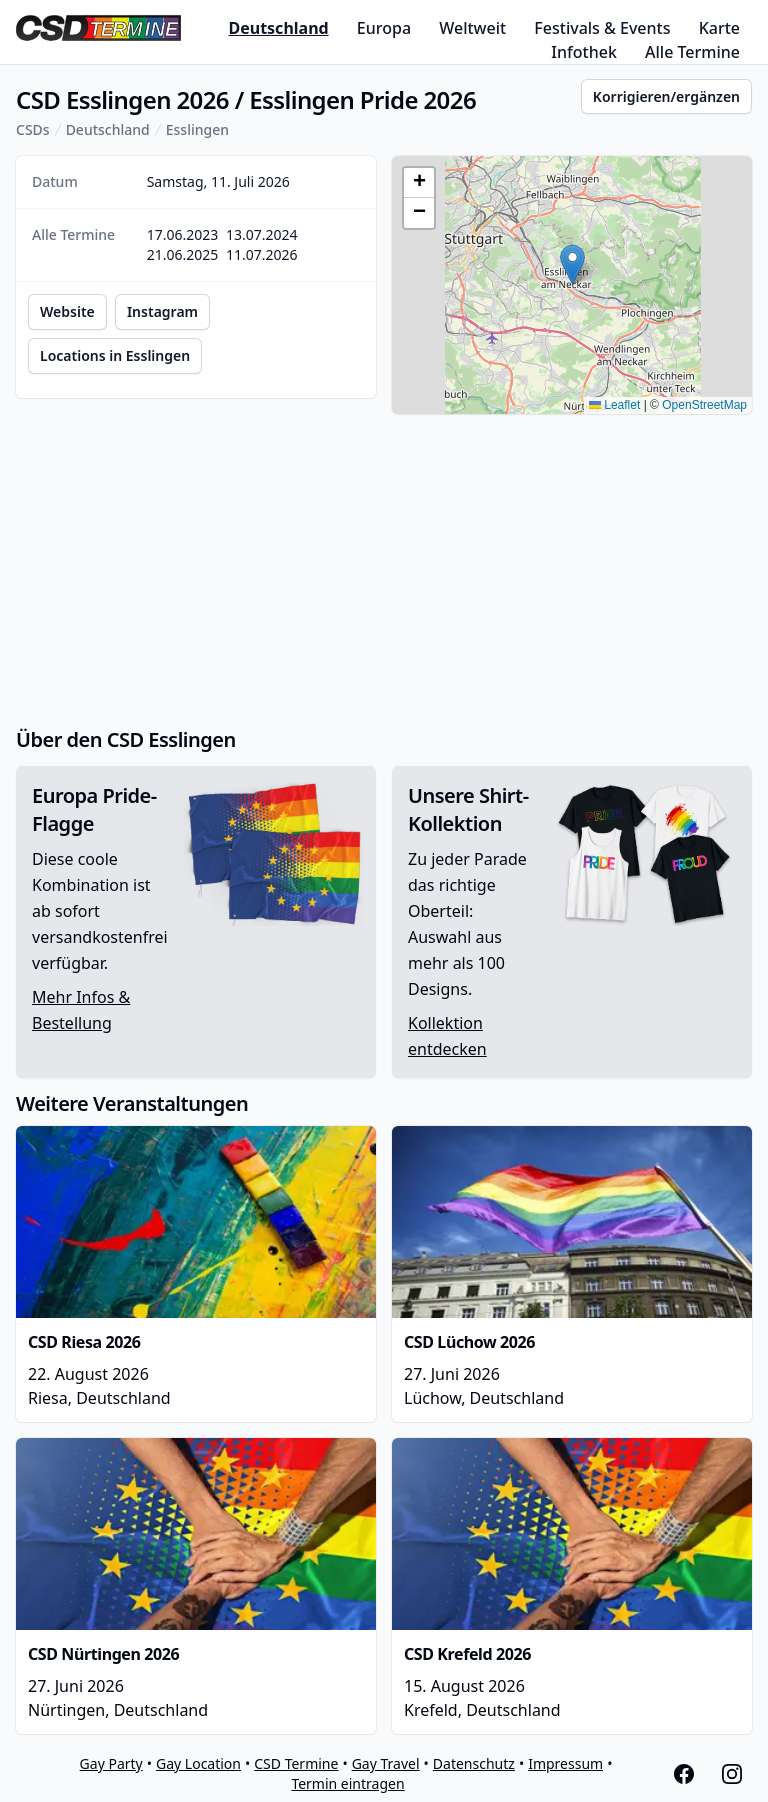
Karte (719, 28)
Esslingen (197, 129)
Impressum (565, 1763)
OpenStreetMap (704, 405)
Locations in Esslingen (115, 355)
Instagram (162, 311)
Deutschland (278, 28)
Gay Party (111, 1763)
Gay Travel (386, 1763)
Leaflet (614, 405)
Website (67, 311)
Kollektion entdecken (447, 1036)
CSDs (33, 129)
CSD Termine (296, 1763)
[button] (572, 264)
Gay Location (198, 1763)
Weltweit (472, 28)
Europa (384, 28)
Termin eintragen (347, 1783)
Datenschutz (474, 1763)
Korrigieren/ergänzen (666, 96)
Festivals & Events (602, 28)
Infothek (583, 52)
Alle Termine (692, 52)
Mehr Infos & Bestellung (81, 1010)
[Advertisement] (384, 570)
